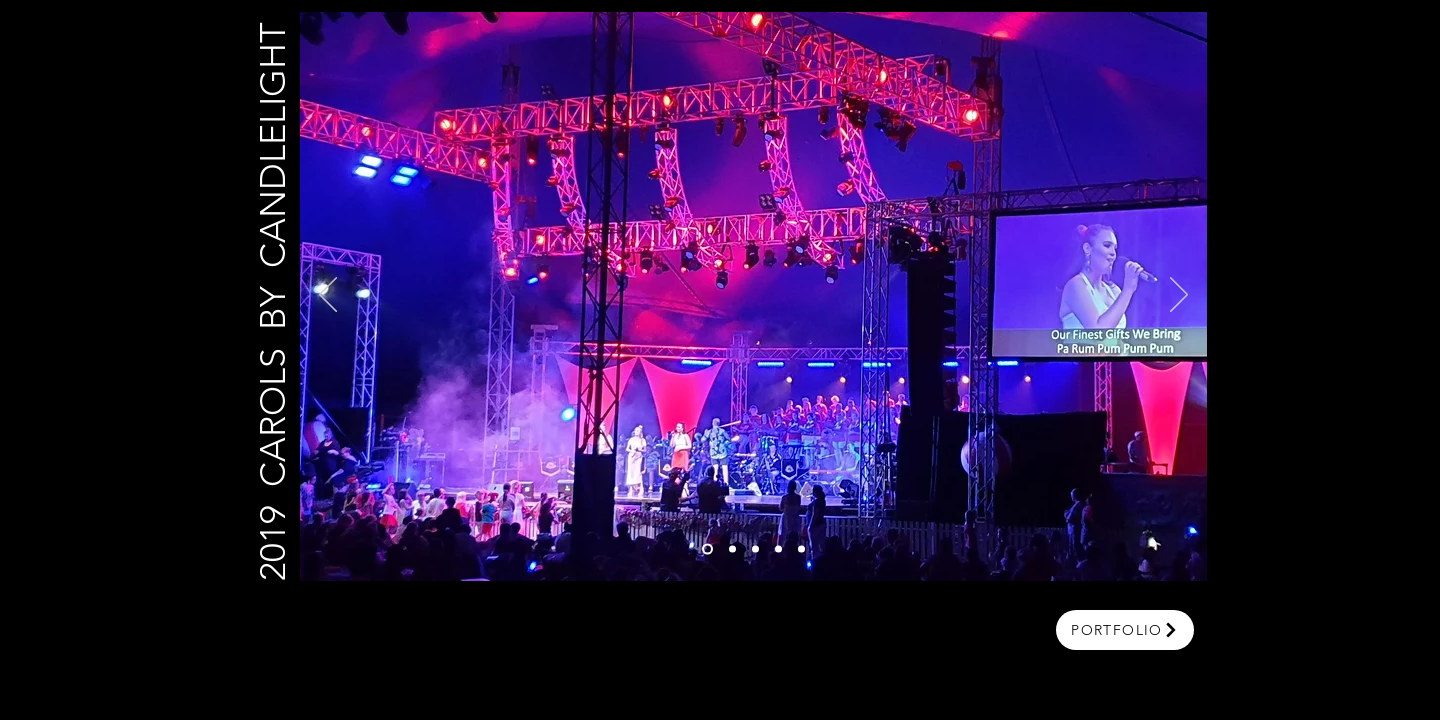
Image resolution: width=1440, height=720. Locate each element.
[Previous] (328, 296)
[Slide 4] (778, 549)
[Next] (1179, 296)
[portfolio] (1125, 630)
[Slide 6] (707, 549)
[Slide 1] (732, 549)
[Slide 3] (755, 549)
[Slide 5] (801, 549)
